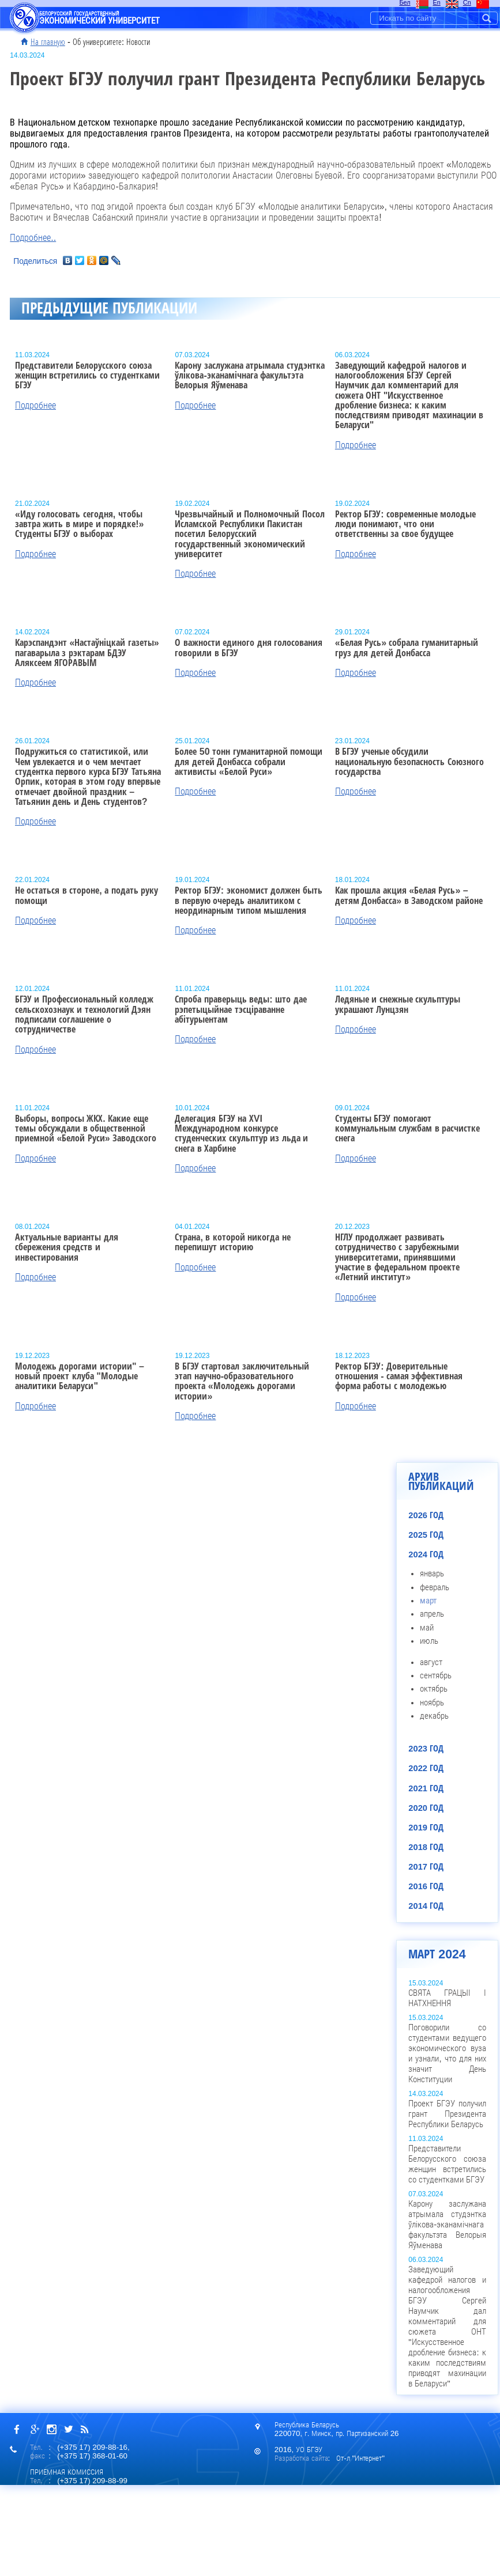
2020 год (425, 1808)
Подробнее (35, 405)
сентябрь (436, 1675)
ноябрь (432, 1702)
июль (429, 1641)
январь (432, 1573)
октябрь (434, 1688)
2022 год (425, 1768)
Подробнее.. (33, 238)
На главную (48, 42)
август (431, 1662)
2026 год (425, 1515)
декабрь (434, 1715)
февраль (434, 1587)
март (428, 1600)
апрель (432, 1613)
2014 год (425, 1906)
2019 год (425, 1827)
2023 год (425, 1748)
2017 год (425, 1866)
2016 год (425, 1886)
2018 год (425, 1847)
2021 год (425, 1788)
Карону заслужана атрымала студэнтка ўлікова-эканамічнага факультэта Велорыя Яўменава (447, 2224)
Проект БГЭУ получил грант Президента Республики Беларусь (447, 2114)
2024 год (425, 1554)
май (427, 1627)
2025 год (425, 1534)
